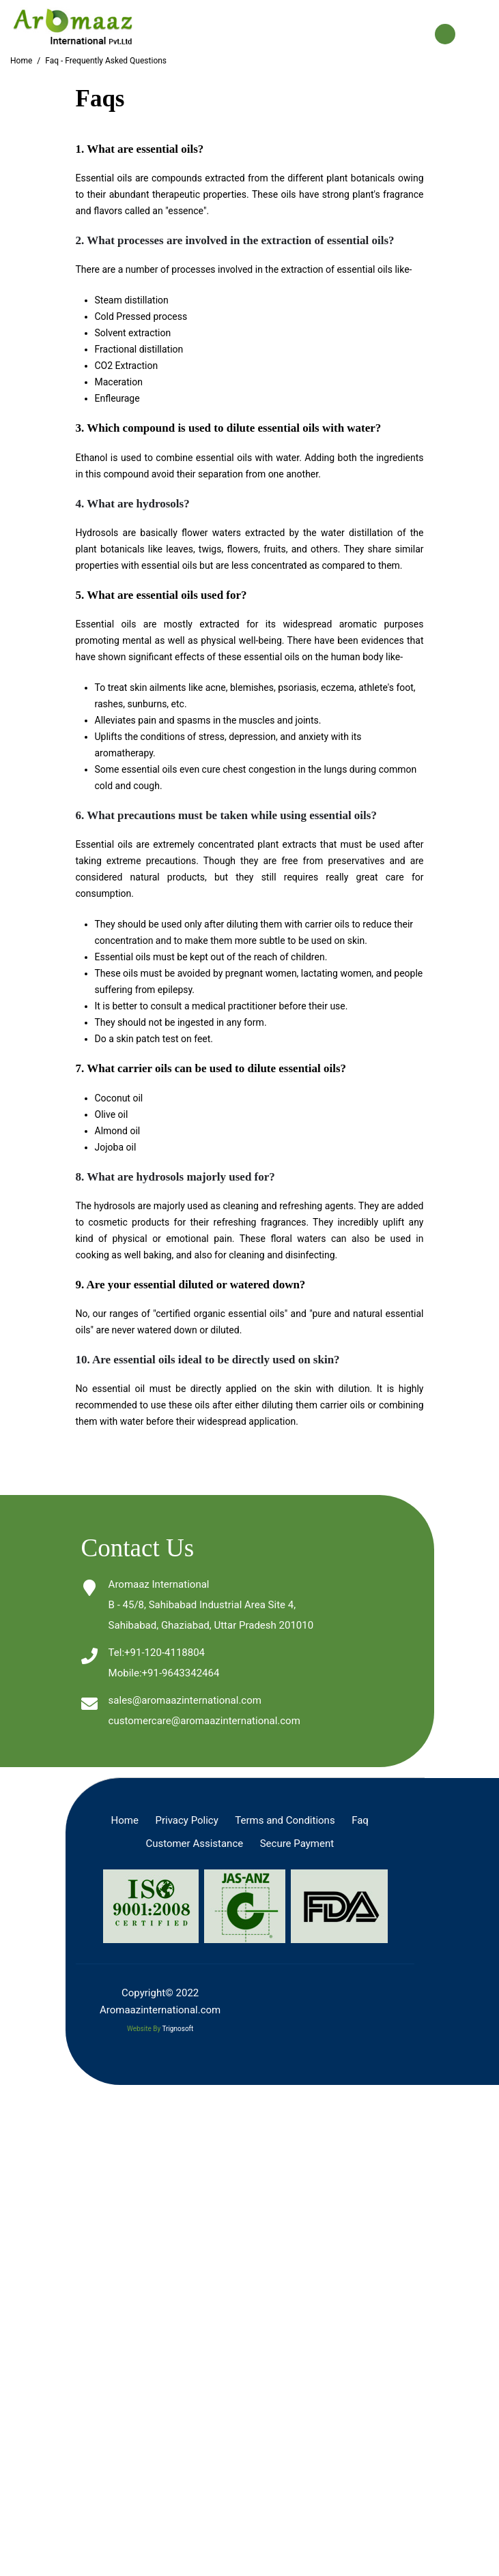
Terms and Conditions (284, 1820)
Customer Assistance (194, 1843)
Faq (360, 1820)
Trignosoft (177, 2028)
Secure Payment (297, 1843)
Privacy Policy (186, 1820)
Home (21, 60)
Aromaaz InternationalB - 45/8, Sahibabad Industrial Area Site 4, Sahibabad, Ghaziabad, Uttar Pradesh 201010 (211, 1604)
